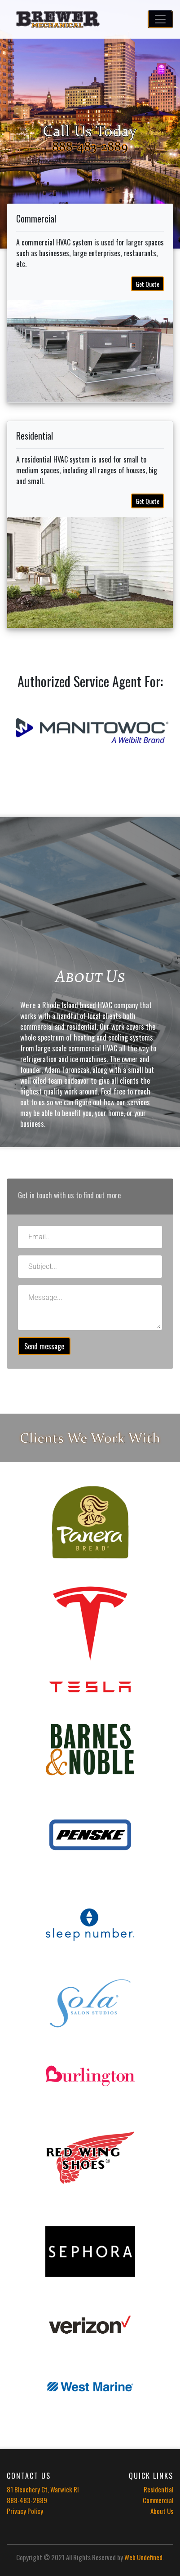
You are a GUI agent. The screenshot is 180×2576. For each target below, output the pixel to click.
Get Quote (147, 284)
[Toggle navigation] (160, 19)
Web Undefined (143, 2557)
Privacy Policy (25, 2511)
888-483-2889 (27, 2500)
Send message (44, 1346)
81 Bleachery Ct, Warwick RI (43, 2489)
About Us (161, 2511)
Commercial (158, 2500)
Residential (158, 2489)
